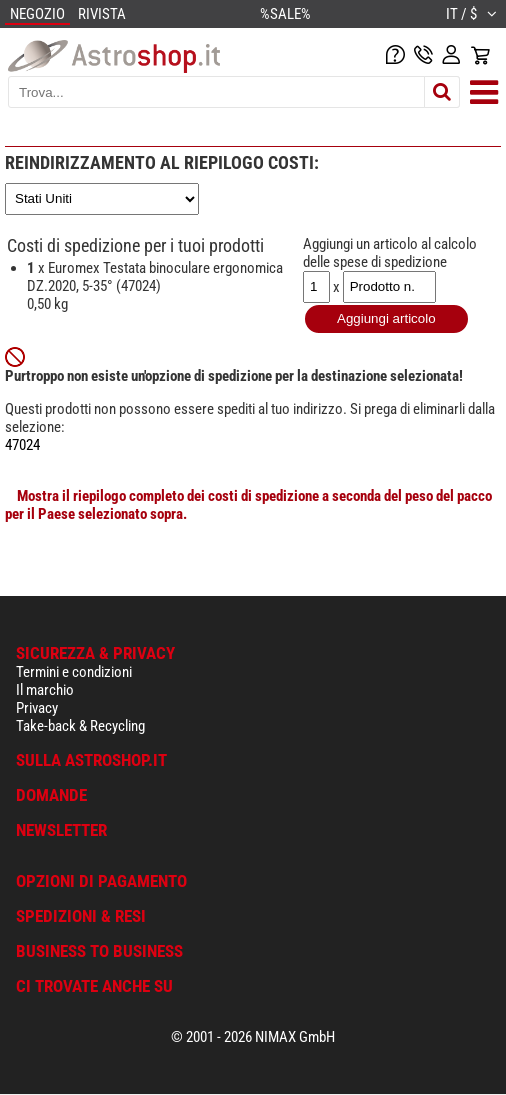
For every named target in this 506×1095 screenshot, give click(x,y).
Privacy (37, 708)
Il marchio (45, 690)
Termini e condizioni (74, 672)
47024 (22, 445)
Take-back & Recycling (80, 726)
